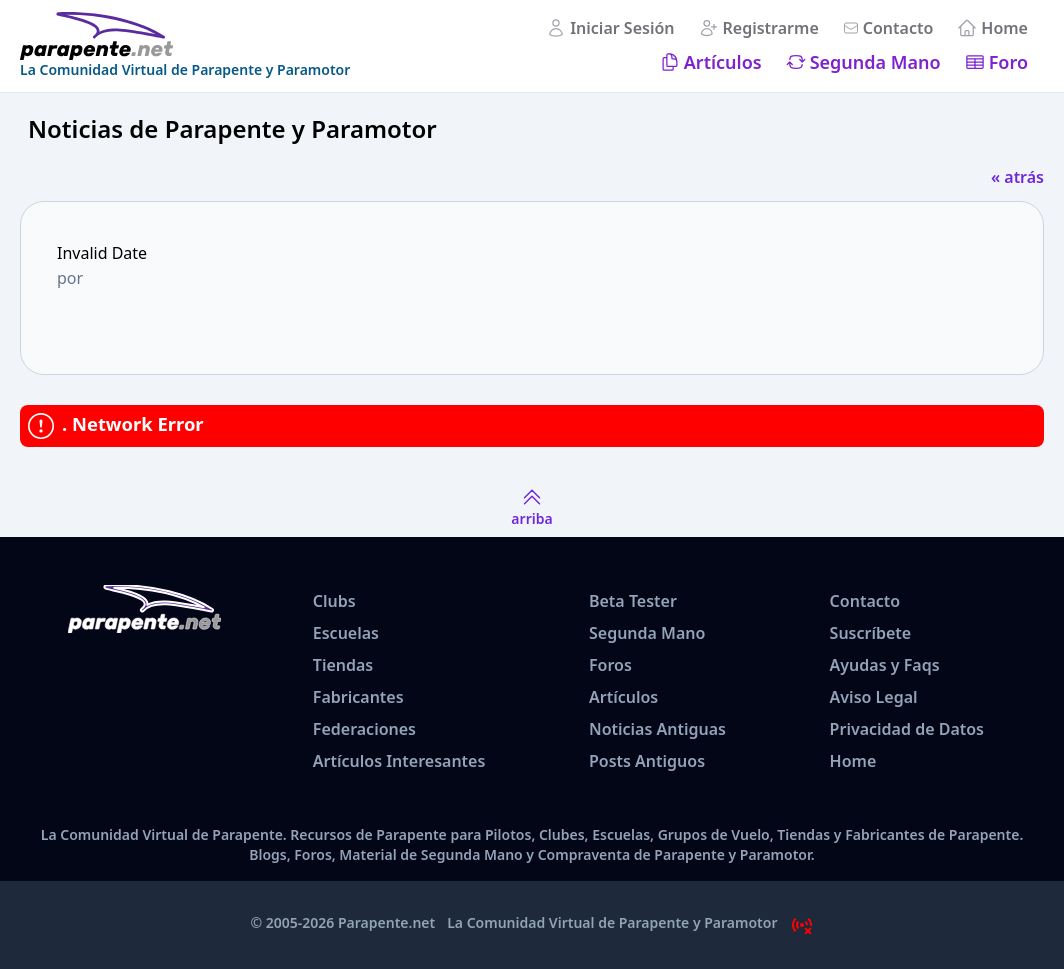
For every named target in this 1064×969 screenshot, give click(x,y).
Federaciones (364, 729)
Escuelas (346, 633)
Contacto (898, 28)
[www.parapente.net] (185, 36)
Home (1004, 28)
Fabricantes (358, 697)
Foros (610, 665)
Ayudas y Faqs (885, 665)
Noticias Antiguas (657, 729)
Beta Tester (633, 601)
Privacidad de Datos (907, 729)
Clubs (334, 601)
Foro (1008, 62)
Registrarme (771, 28)
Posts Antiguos (647, 761)
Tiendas (343, 665)
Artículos (723, 62)
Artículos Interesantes (399, 761)
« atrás (1017, 177)
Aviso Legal (874, 697)
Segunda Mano (875, 62)
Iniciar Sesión (622, 28)
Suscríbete (871, 633)
